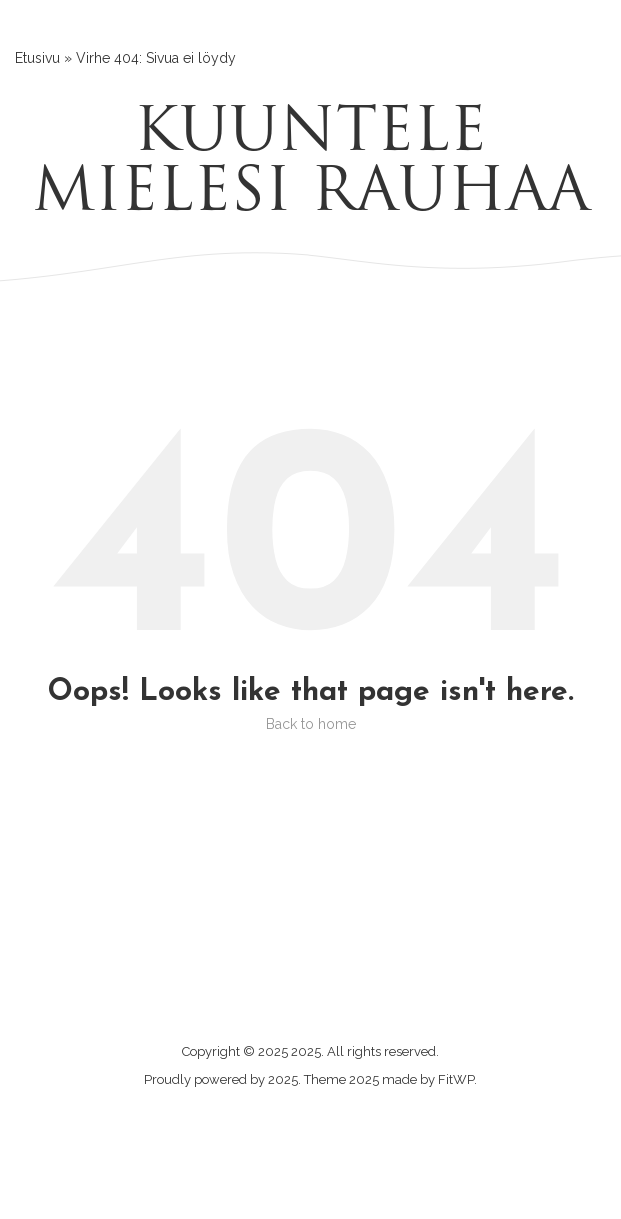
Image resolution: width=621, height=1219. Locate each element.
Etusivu (37, 58)
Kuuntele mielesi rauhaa (311, 165)
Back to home (311, 724)
